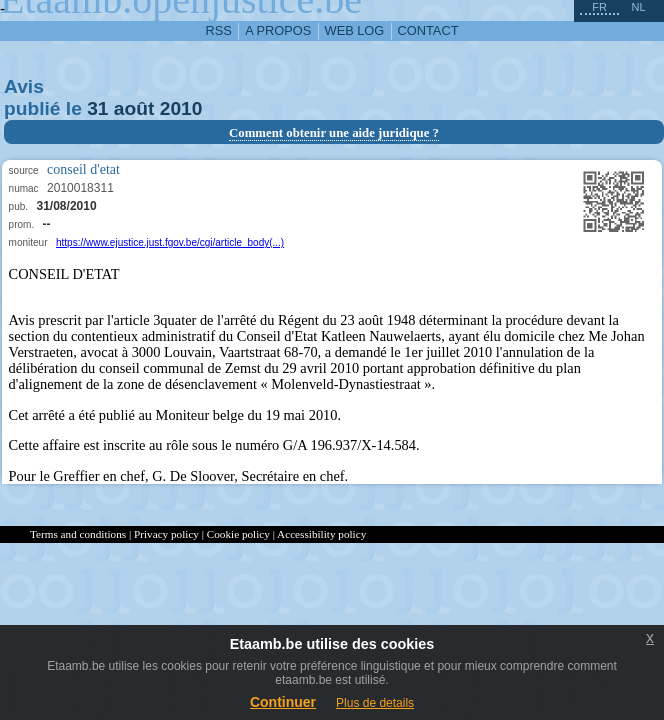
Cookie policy (238, 534)
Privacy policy (166, 534)
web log (355, 30)
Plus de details (375, 703)
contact (428, 30)
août (134, 108)
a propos (278, 30)
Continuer (283, 702)
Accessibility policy (321, 534)
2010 (181, 108)
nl (638, 7)
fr (599, 7)
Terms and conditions (78, 534)
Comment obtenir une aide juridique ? (334, 133)
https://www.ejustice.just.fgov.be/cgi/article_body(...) (170, 242)
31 (97, 108)
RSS (219, 30)
